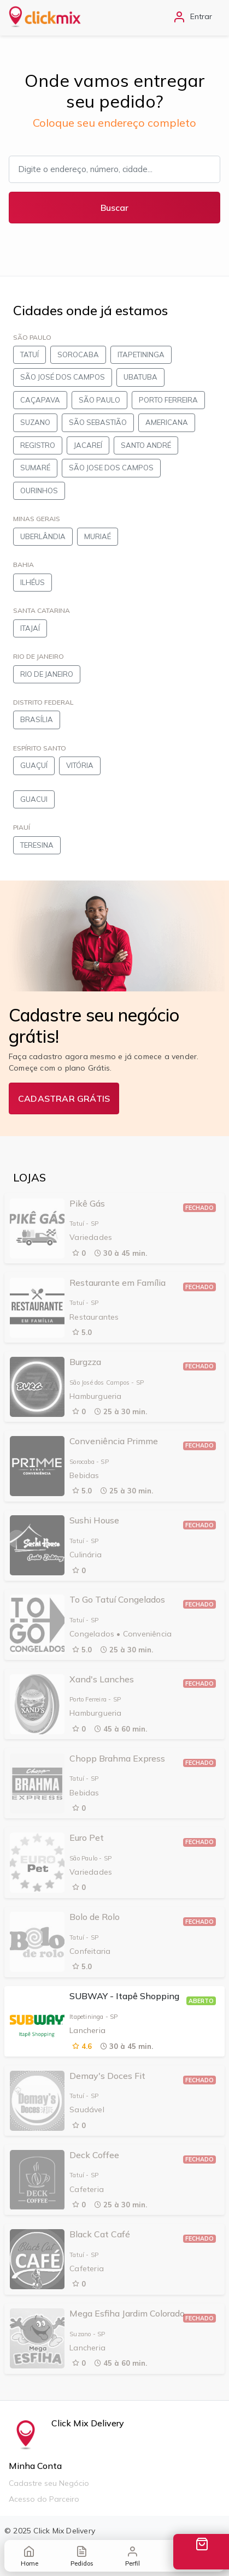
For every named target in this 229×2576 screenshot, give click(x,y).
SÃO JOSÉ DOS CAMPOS (62, 377)
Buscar (114, 207)
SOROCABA (78, 354)
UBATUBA (140, 377)
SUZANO (35, 422)
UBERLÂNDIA (43, 536)
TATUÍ (29, 354)
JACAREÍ (88, 445)
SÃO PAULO (99, 399)
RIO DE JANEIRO (46, 674)
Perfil (132, 2556)
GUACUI (34, 799)
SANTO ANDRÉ (146, 445)
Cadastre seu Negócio (49, 2483)
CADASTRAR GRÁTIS (64, 1098)
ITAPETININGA (141, 354)
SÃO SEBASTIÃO (98, 422)
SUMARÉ (35, 467)
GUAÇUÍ (34, 765)
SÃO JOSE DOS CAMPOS (111, 467)
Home (29, 2556)
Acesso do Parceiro (44, 2499)
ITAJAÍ (30, 628)
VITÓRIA (79, 765)
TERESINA (37, 845)
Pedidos (81, 2556)
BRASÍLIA (36, 719)
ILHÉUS (32, 582)
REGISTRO (37, 445)
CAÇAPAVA (40, 399)
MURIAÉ (97, 536)
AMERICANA (166, 422)
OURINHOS (39, 490)
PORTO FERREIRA (168, 399)
